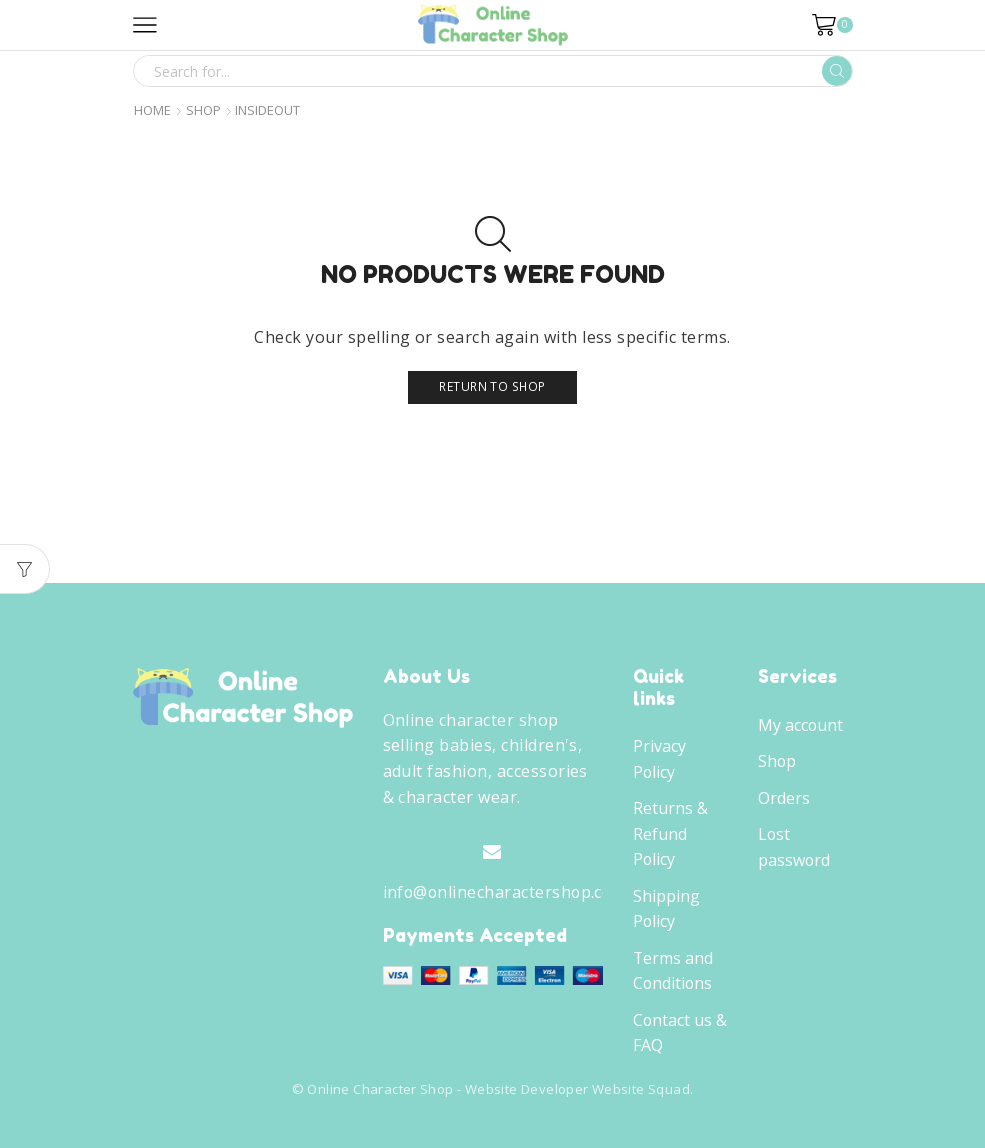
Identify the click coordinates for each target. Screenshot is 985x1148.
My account (800, 725)
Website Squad (641, 1089)
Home (152, 110)
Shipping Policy (666, 909)
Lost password (794, 847)
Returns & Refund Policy (670, 833)
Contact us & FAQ (680, 1033)
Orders (784, 798)
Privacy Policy (659, 759)
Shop (203, 110)
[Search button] (837, 71)
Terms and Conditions (673, 971)
